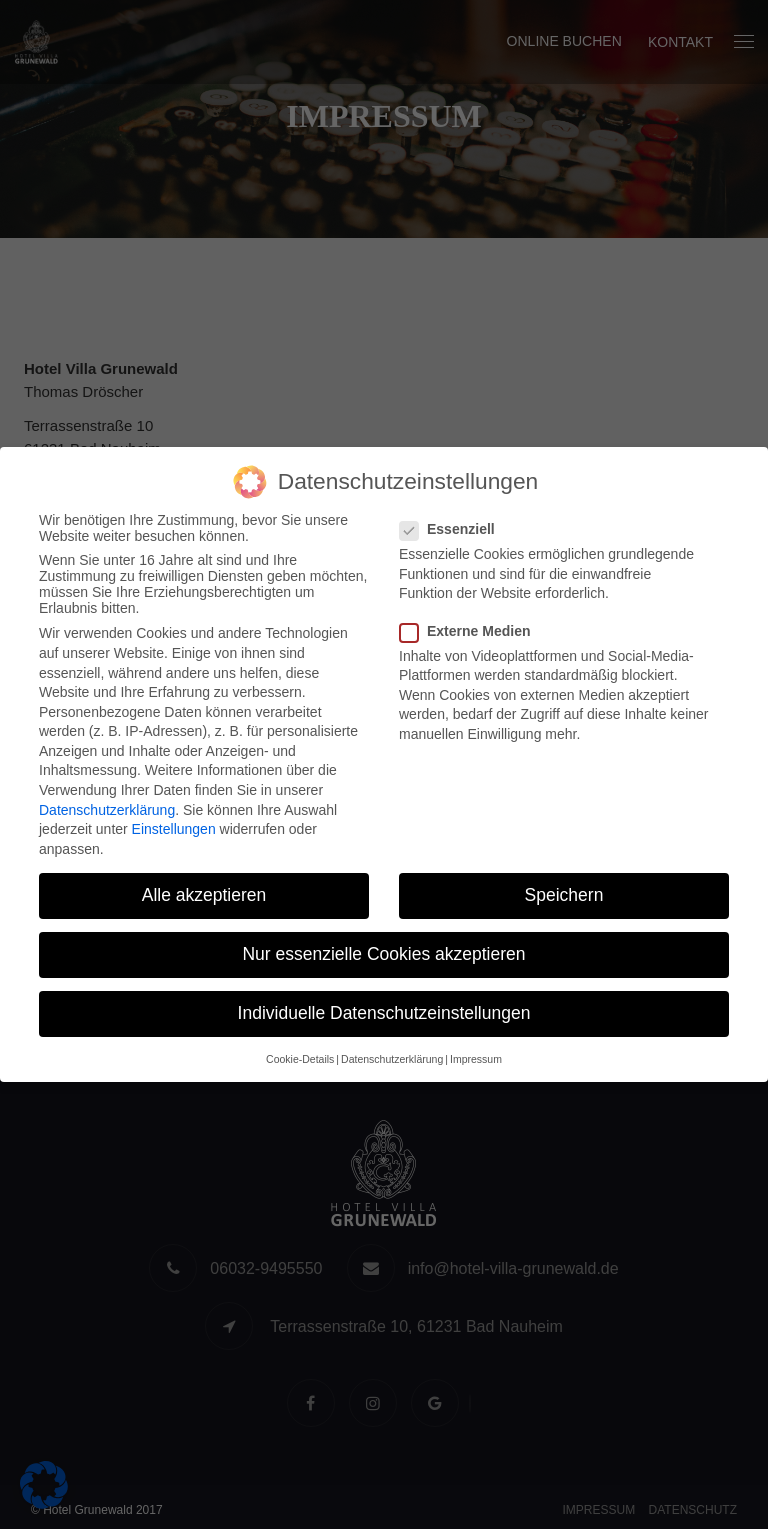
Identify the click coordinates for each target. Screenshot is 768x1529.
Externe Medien (471, 631)
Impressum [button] (476, 1059)
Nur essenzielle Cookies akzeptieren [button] (383, 954)
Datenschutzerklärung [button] (392, 1059)
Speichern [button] (564, 895)
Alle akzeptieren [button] (204, 895)
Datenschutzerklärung (107, 810)
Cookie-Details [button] (300, 1059)
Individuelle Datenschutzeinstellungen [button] (384, 1013)
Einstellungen (174, 829)
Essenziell (453, 529)
